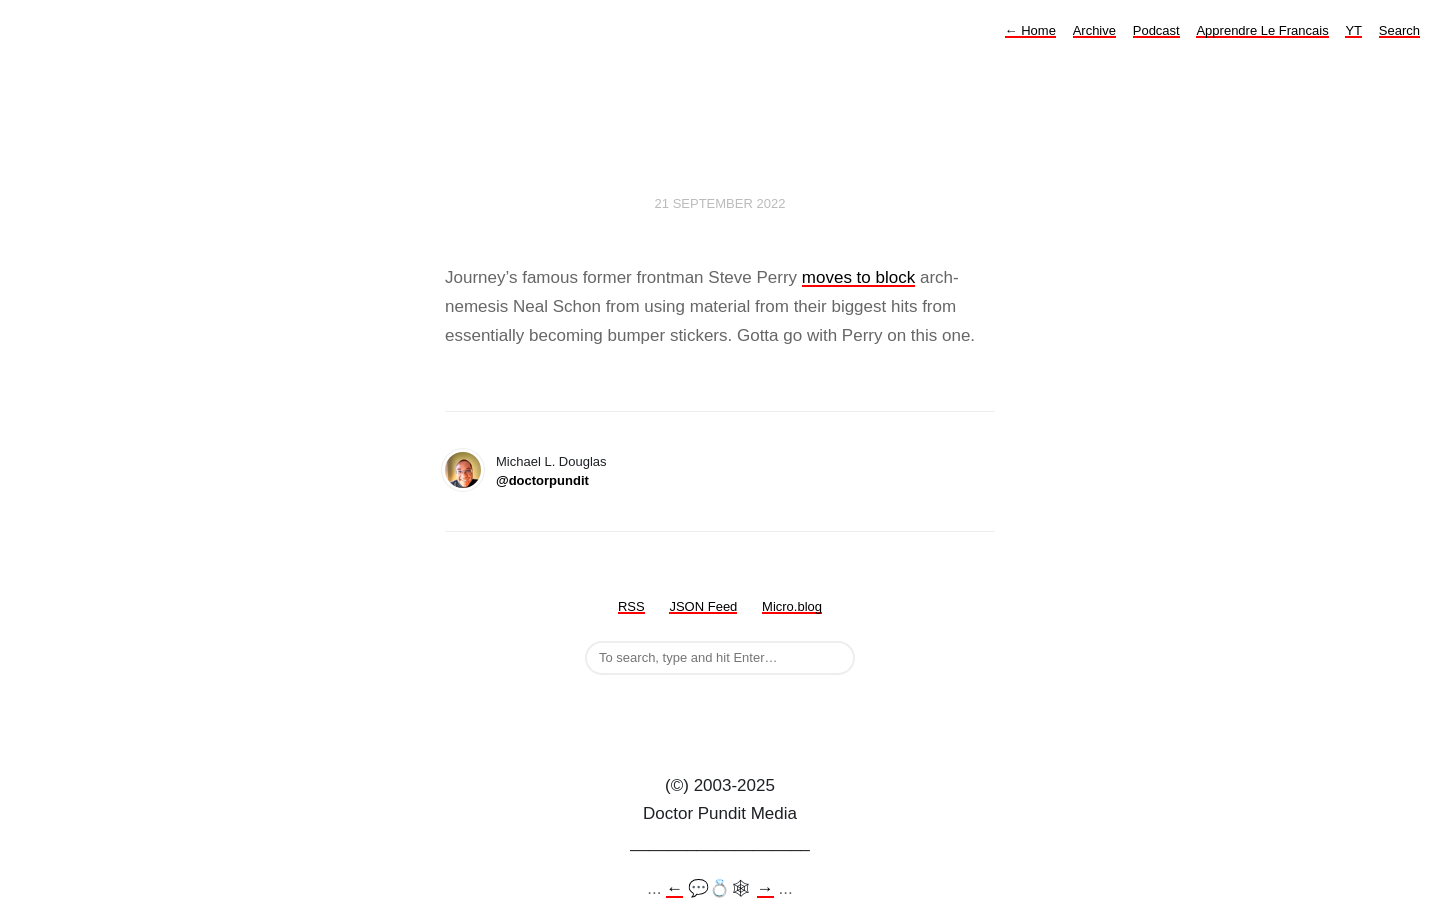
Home (1030, 30)
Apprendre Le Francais (1262, 30)
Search (1399, 30)
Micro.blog (792, 606)
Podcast (1156, 30)
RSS (631, 606)
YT (1353, 30)
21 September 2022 (720, 203)
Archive (1094, 30)
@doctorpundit (542, 480)
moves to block (858, 277)
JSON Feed (703, 606)
